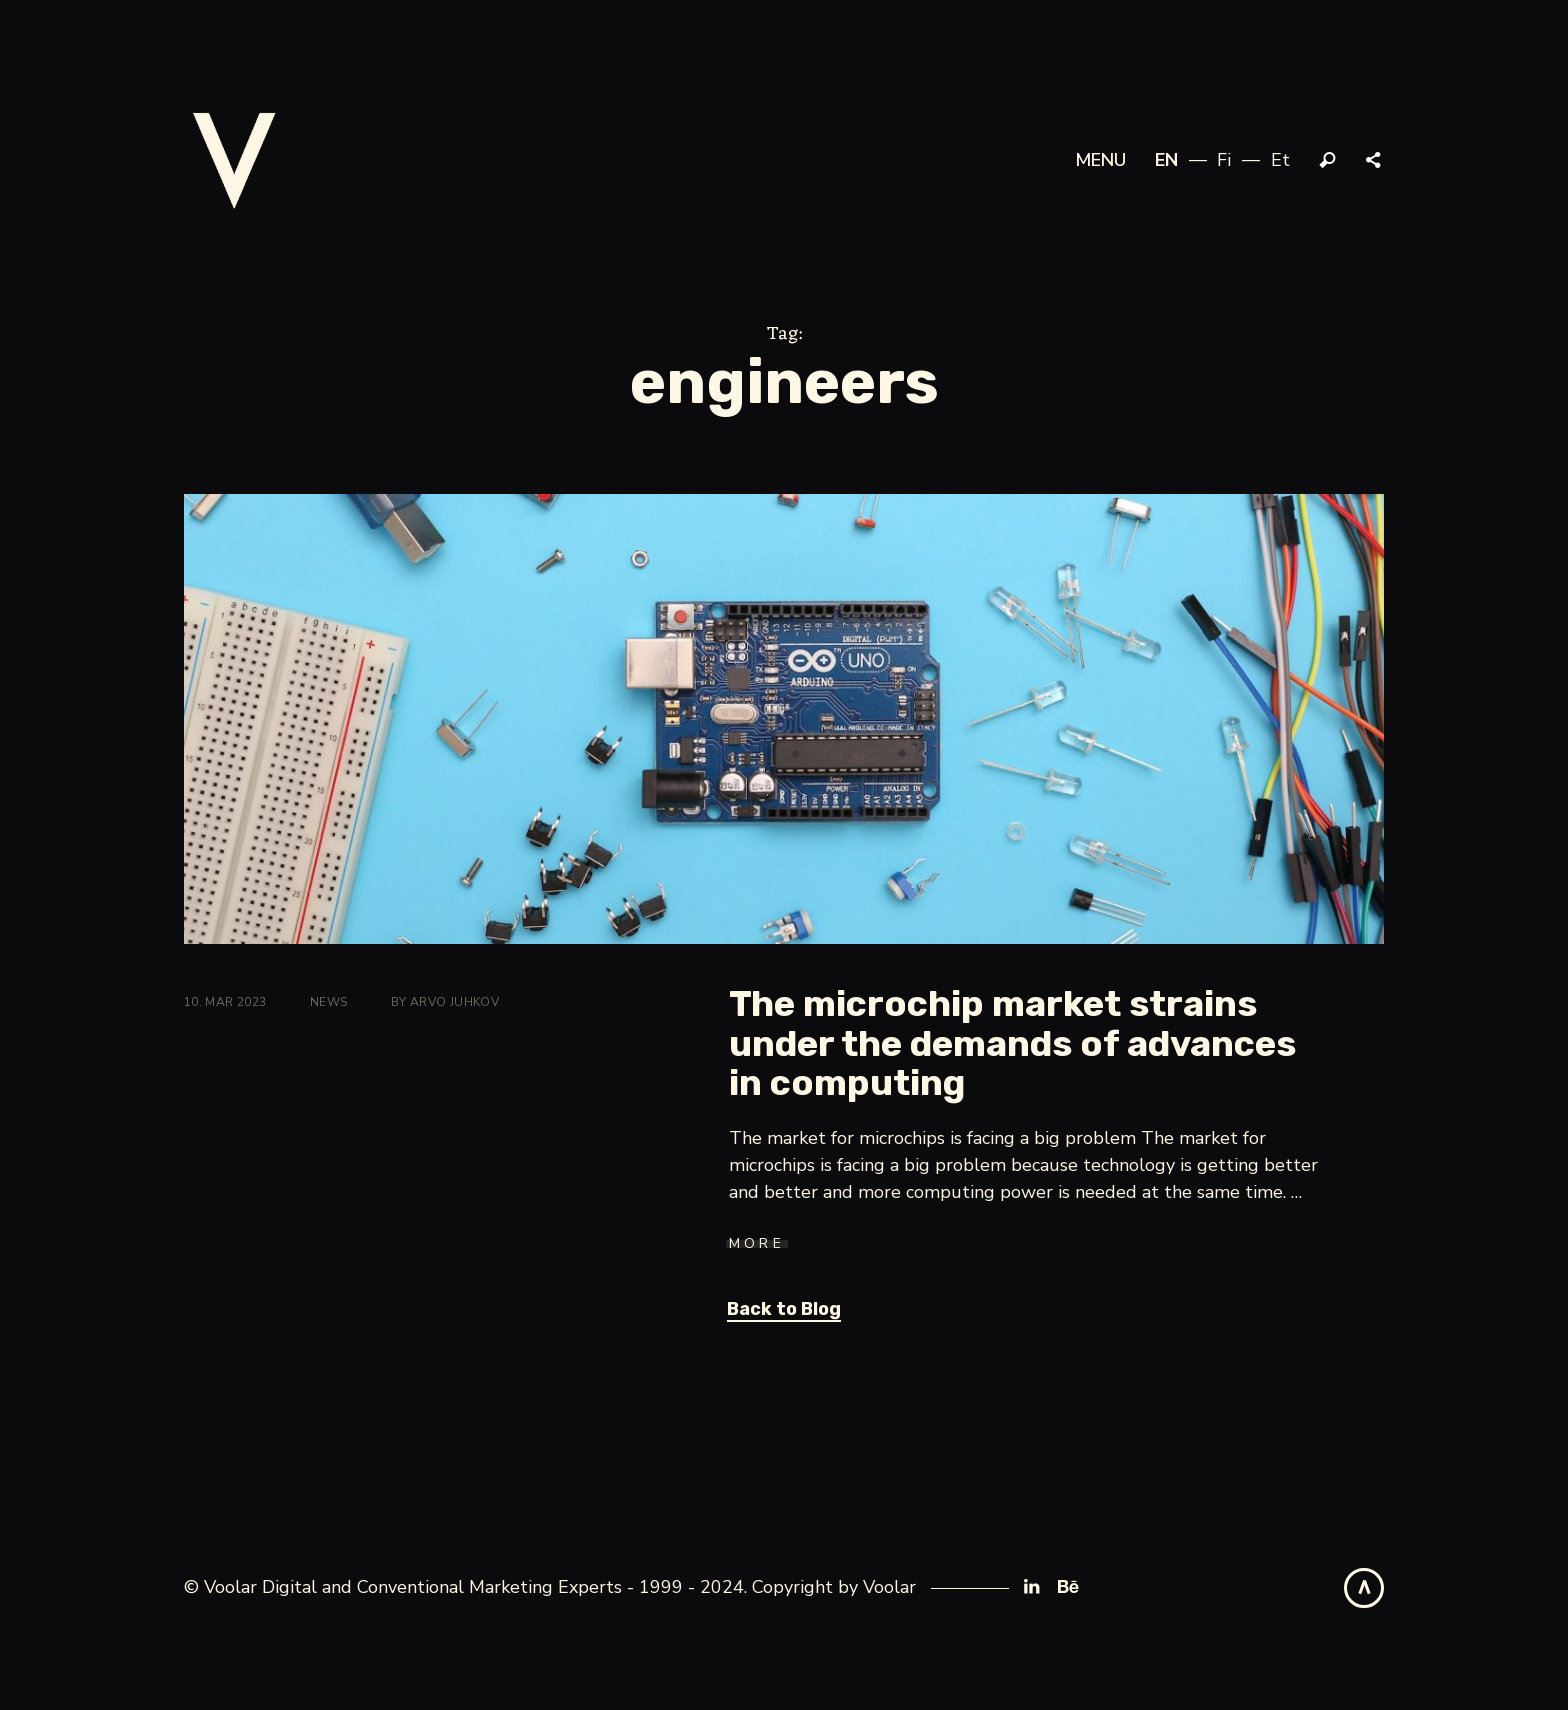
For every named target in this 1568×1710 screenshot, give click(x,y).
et (1280, 160)
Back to (784, 1309)
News (328, 1002)
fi (1224, 160)
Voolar (889, 1587)
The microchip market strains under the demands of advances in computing (1012, 1043)
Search (1328, 161)
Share (1375, 161)
